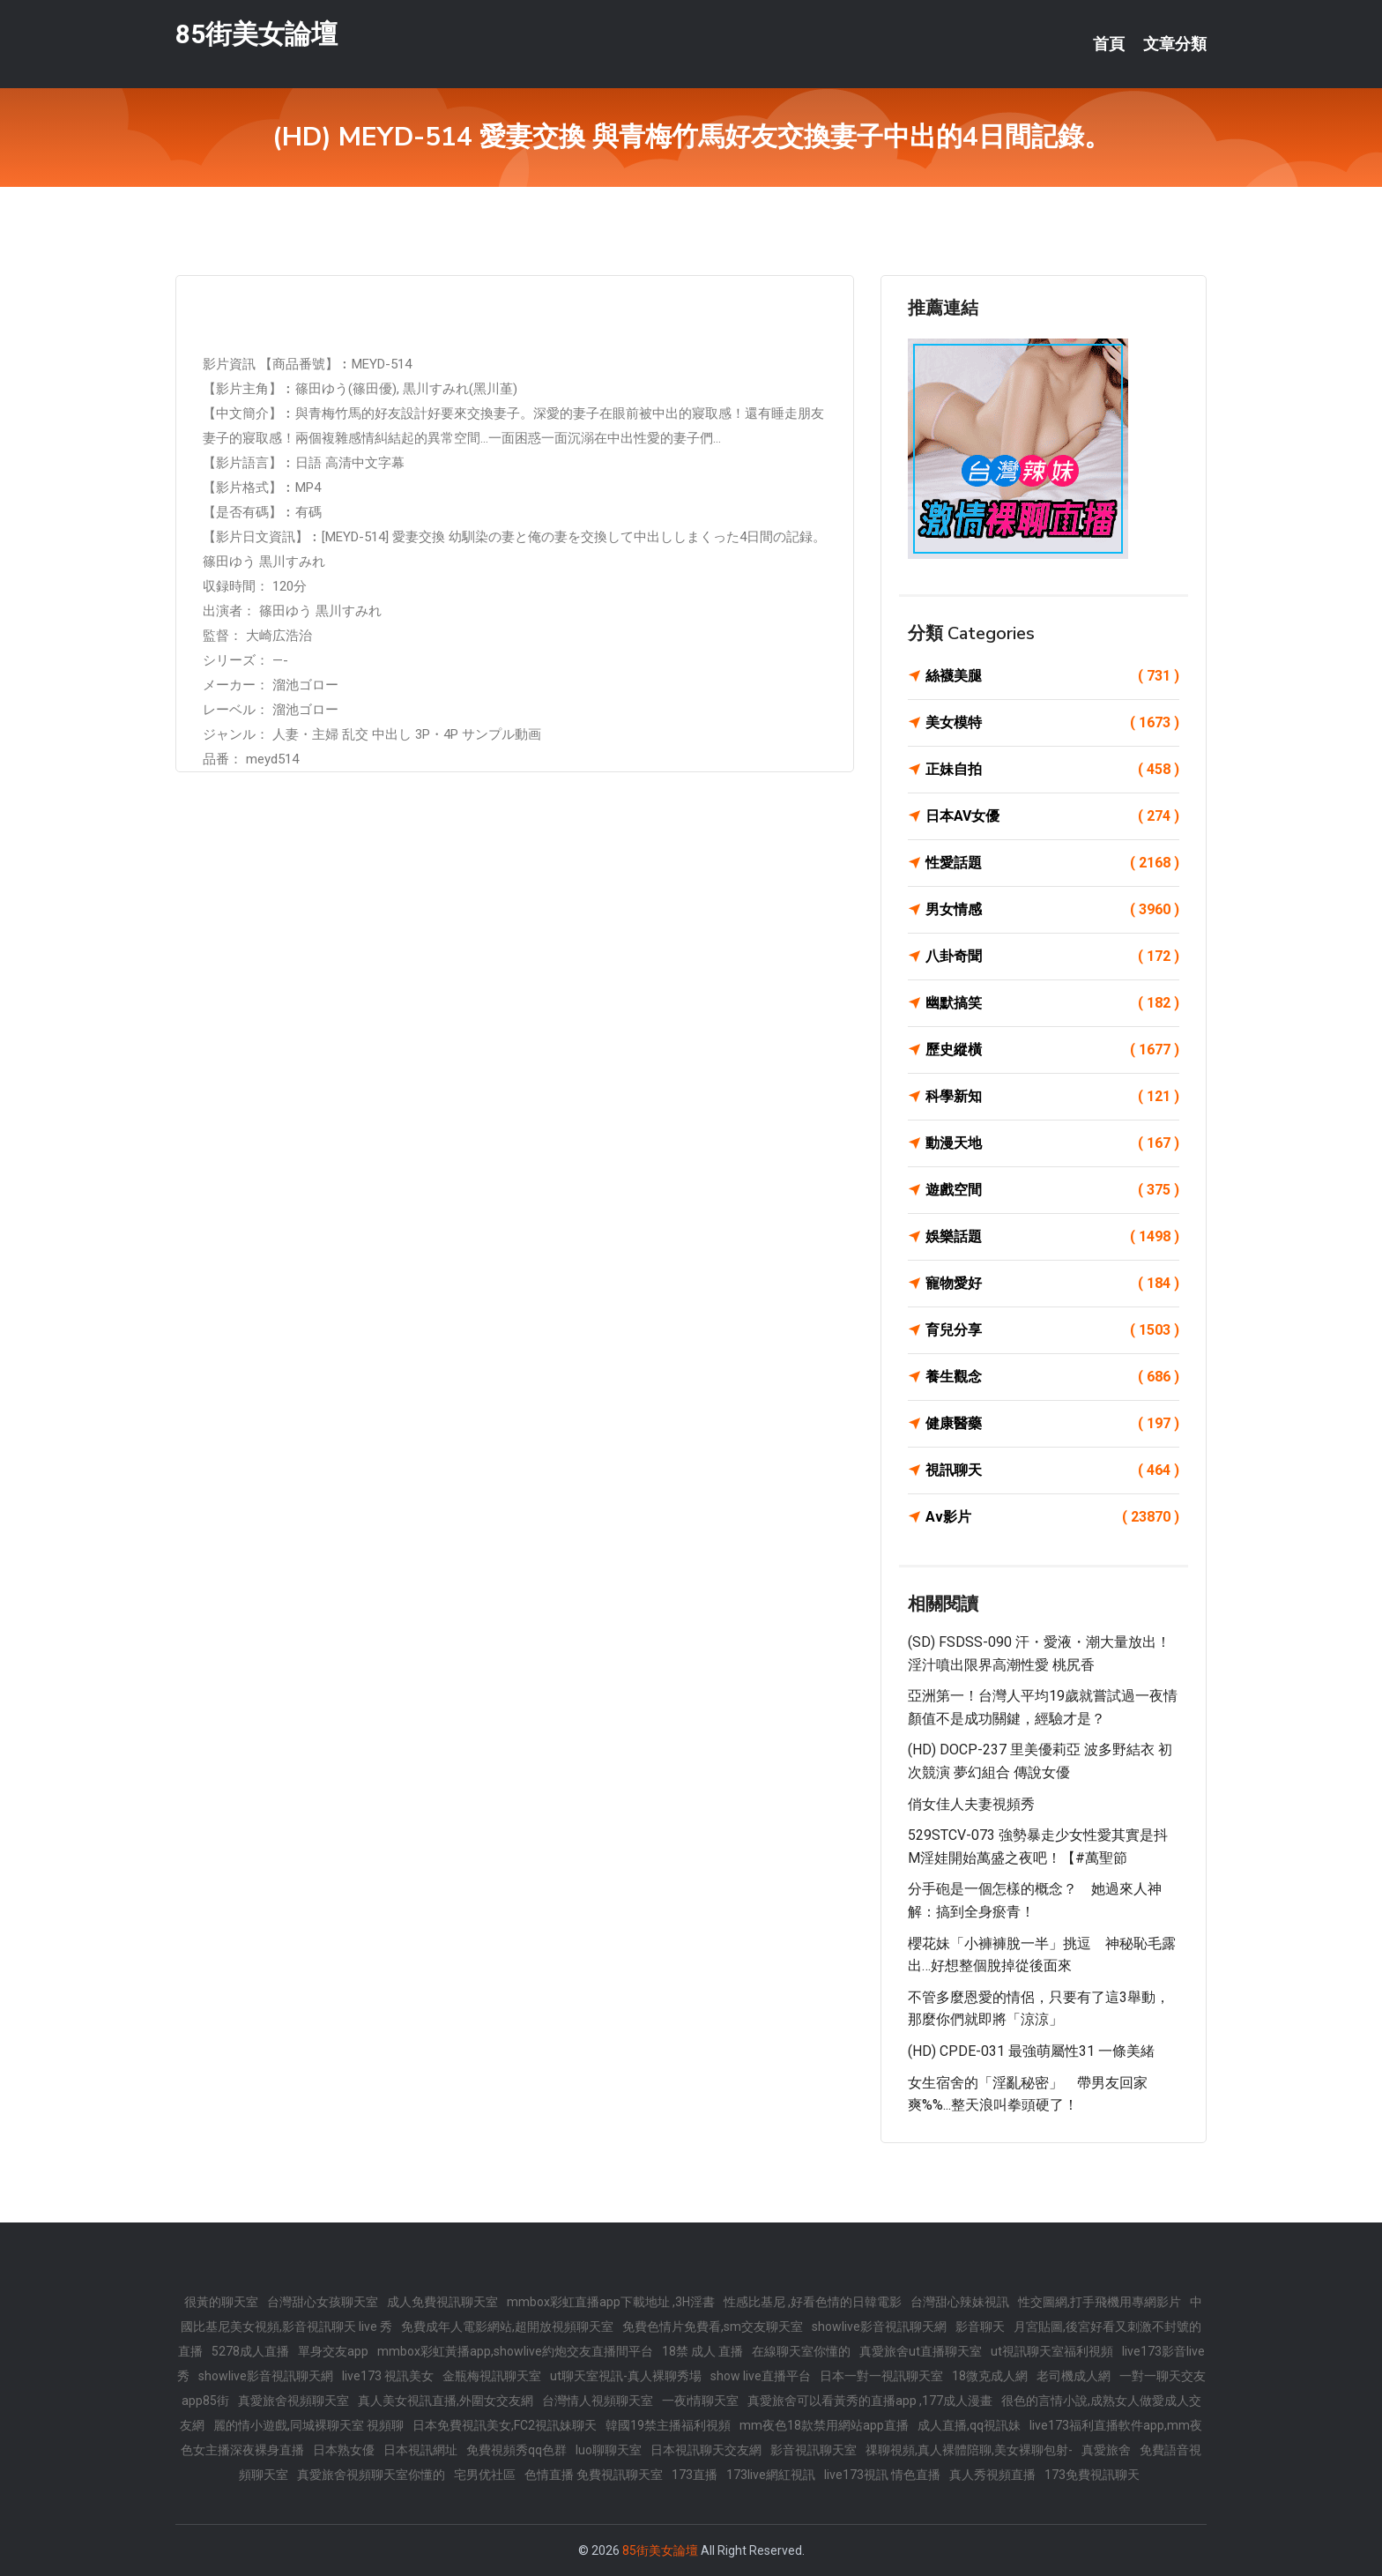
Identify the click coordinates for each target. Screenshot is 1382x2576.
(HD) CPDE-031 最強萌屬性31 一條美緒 (1031, 2051)
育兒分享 (1052, 1330)
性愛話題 (1052, 863)
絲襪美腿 (1052, 676)
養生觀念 (1052, 1377)
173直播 (694, 2475)
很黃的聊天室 (221, 2302)
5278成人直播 (250, 2351)
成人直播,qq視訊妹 (969, 2425)
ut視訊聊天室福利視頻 (1052, 2351)
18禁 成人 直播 (702, 2351)
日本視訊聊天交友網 (706, 2450)
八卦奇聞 (1052, 956)
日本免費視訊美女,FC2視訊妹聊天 (504, 2425)
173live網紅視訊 (770, 2475)
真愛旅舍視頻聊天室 (293, 2401)
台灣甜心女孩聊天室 (322, 2302)
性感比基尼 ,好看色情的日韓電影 (813, 2302)
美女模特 (1052, 723)
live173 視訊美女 (388, 2376)
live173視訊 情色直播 (882, 2475)
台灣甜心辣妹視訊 (959, 2302)
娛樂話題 (1052, 1237)
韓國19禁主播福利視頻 (668, 2425)
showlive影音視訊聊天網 (879, 2326)
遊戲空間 (1052, 1190)
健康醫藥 (1052, 1423)
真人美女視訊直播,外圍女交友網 (445, 2401)
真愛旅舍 (1106, 2450)
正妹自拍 (1052, 769)
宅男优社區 (485, 2475)
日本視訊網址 (420, 2450)
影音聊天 (980, 2326)
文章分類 (1175, 44)
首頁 (1109, 44)
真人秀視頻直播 (992, 2475)
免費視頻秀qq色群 (516, 2450)
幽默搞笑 (1052, 1003)
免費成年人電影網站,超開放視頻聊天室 (507, 2326)
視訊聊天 (1052, 1470)
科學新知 (1052, 1096)
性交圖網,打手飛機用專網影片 (1099, 2302)
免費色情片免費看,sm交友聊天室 (712, 2326)
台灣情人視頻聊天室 (597, 2401)
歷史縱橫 (1052, 1050)
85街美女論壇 (256, 34)
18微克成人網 (990, 2376)
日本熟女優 (344, 2450)
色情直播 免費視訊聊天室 (593, 2475)
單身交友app (333, 2351)
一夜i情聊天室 (700, 2401)
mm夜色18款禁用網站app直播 (824, 2425)
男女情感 (1052, 909)
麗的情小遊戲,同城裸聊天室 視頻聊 (308, 2425)
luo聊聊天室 (609, 2450)
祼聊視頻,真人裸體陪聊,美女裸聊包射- (969, 2450)
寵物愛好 (1052, 1283)
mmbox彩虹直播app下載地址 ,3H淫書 (611, 2302)
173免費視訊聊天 (1092, 2475)
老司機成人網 (1073, 2376)
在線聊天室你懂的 (801, 2351)
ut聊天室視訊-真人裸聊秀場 (626, 2376)
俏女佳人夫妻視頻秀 (971, 1804)
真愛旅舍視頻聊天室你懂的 (371, 2475)
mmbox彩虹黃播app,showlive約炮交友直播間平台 (515, 2351)
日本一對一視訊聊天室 (881, 2376)
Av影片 (1052, 1517)
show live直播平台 (760, 2376)
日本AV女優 (1052, 816)
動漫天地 (1052, 1143)
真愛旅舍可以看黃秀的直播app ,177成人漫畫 (869, 2401)
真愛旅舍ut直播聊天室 (920, 2351)
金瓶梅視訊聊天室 (491, 2376)
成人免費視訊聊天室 (442, 2302)
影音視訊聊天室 (813, 2450)
